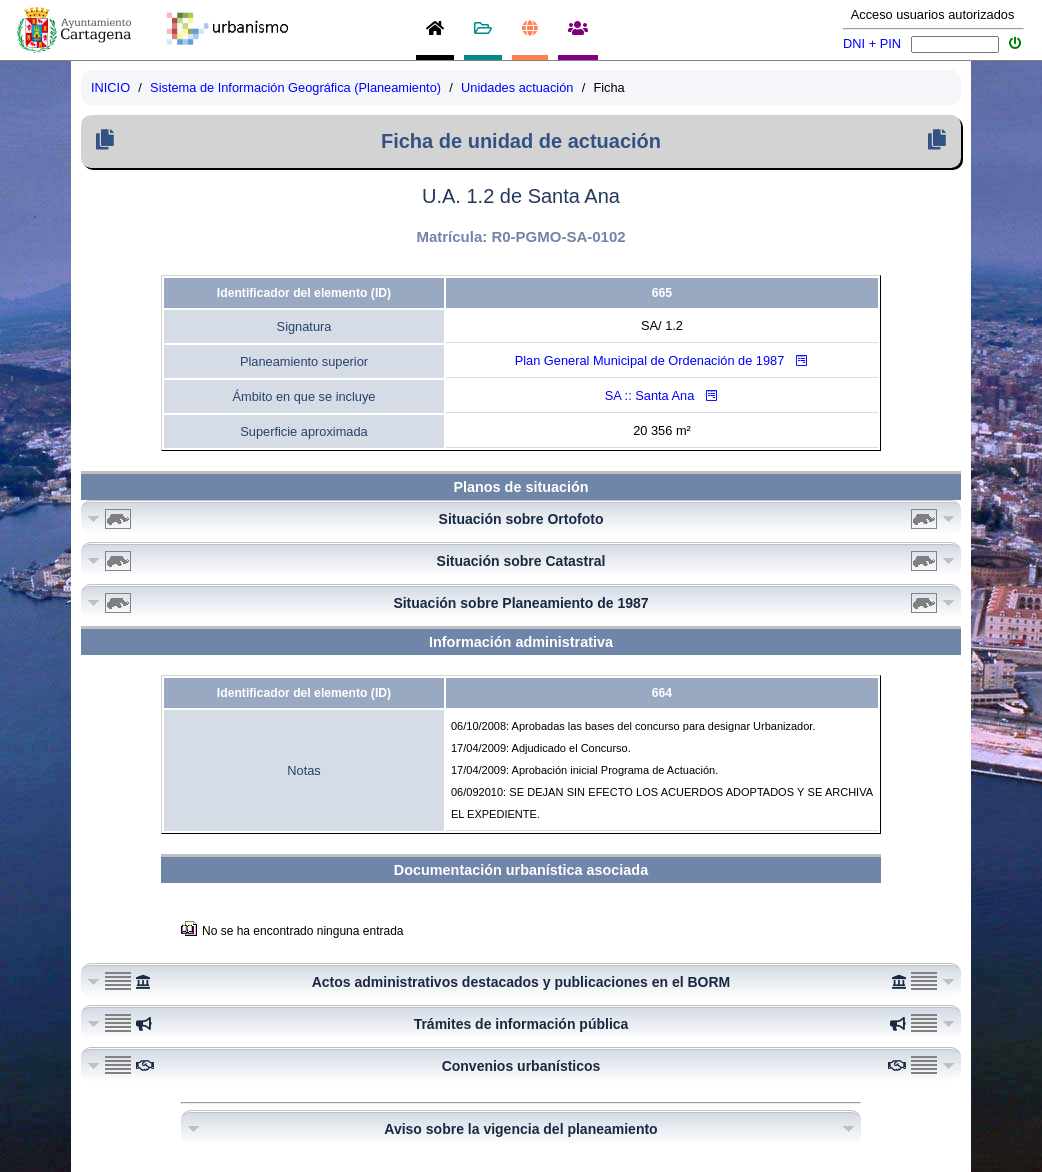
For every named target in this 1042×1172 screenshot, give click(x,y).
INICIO (110, 87)
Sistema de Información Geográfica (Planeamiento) (295, 87)
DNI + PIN (872, 43)
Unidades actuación (517, 87)
